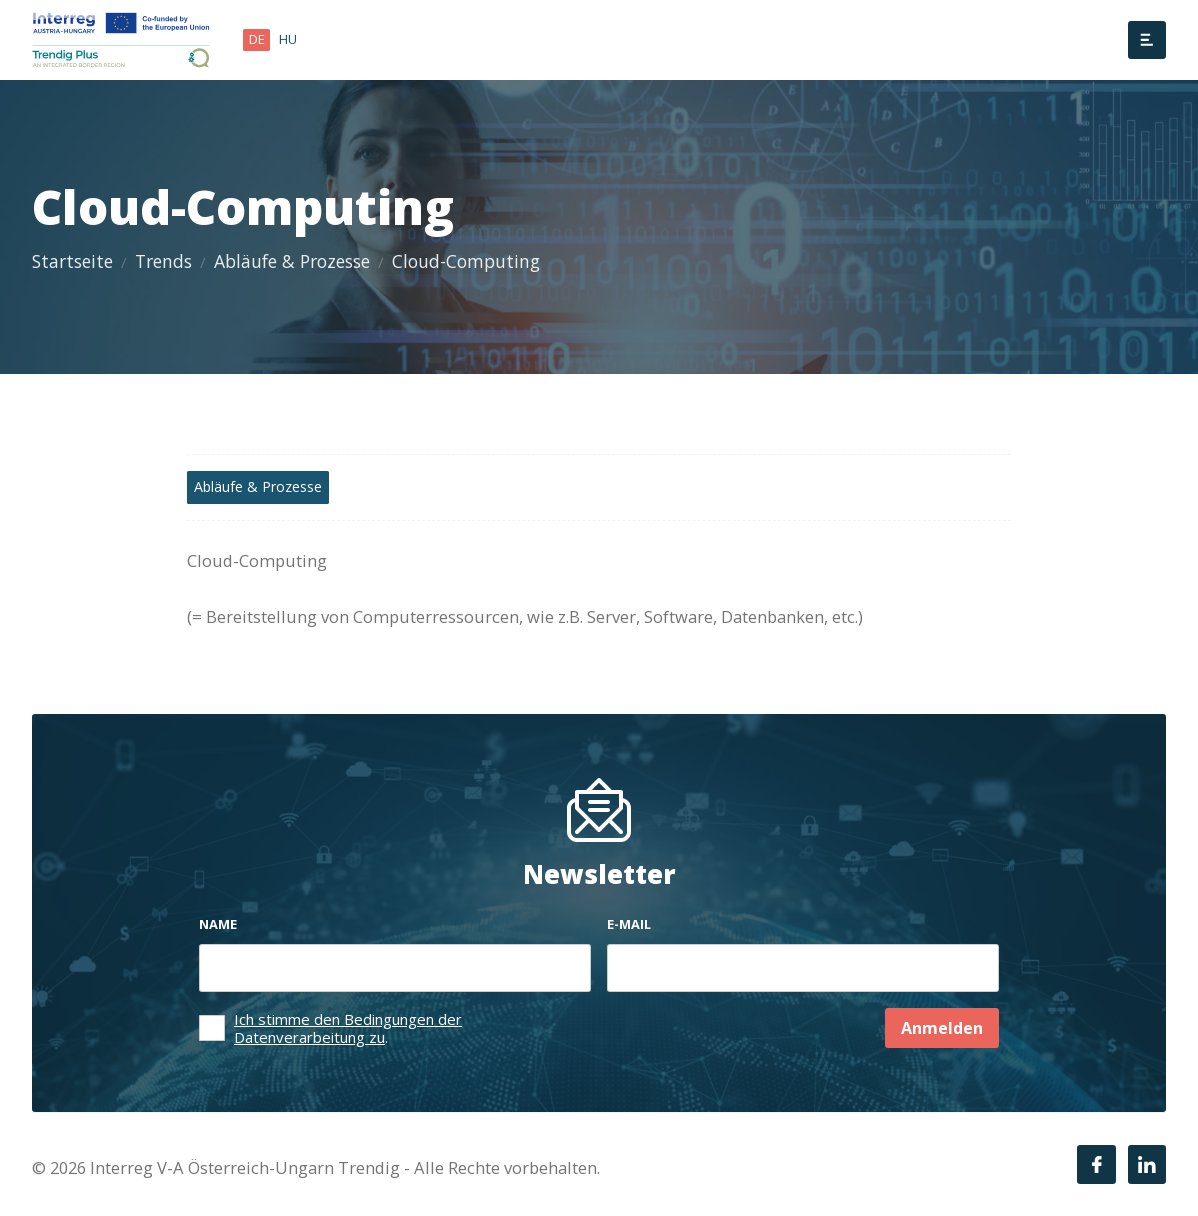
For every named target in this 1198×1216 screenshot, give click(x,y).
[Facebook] (1096, 1164)
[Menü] (1147, 40)
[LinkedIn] (1147, 1164)
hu (288, 39)
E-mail (629, 924)
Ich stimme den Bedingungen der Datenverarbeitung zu (348, 1028)
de (257, 39)
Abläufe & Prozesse (292, 261)
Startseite (72, 261)
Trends (163, 261)
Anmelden (942, 1028)
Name (218, 924)
